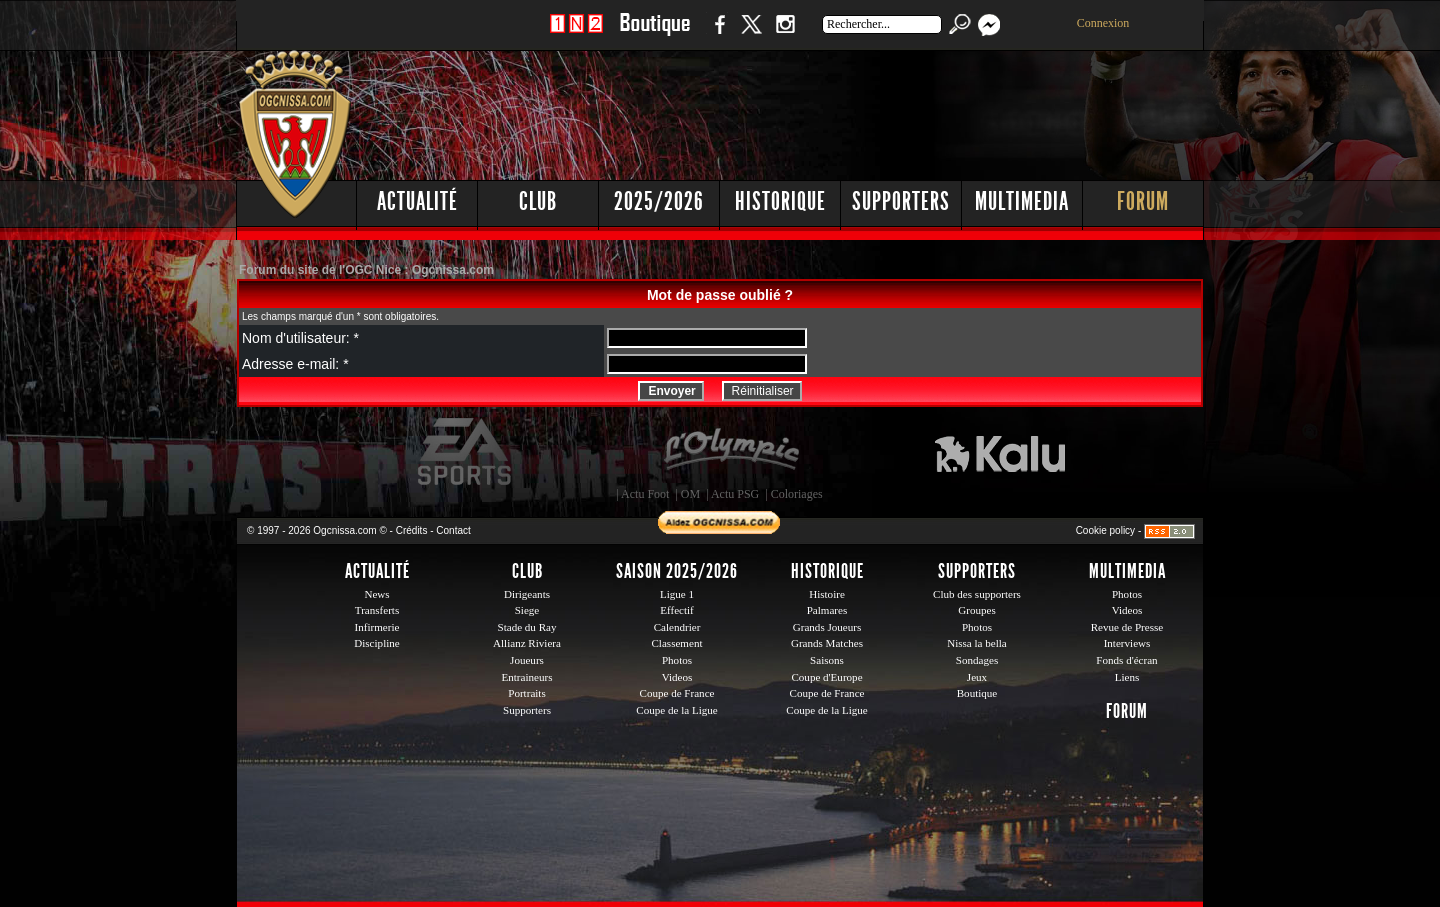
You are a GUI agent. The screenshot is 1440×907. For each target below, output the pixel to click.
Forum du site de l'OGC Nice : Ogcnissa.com (366, 270)
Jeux (977, 677)
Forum (1143, 201)
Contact (453, 530)
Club (538, 201)
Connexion (1103, 23)
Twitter (751, 34)
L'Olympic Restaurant (731, 452)
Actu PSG (735, 494)
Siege (527, 610)
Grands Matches (827, 643)
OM (690, 494)
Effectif (677, 610)
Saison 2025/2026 (677, 571)
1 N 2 (576, 34)
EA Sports (466, 452)
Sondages (977, 660)
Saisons (827, 660)
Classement (676, 643)
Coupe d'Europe (826, 677)
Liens (1127, 677)
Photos (677, 660)
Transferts (377, 610)
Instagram (785, 34)
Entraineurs (527, 677)
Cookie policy (1105, 530)
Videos (677, 677)
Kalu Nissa (1000, 452)
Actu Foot (645, 494)
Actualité (417, 201)
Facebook (717, 34)
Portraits (527, 693)
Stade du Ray (527, 627)
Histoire (827, 594)
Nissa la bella (977, 643)
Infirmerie (377, 627)
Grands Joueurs (827, 627)
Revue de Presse (1127, 627)
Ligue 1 (677, 594)
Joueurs (527, 660)
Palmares (827, 610)
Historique (780, 201)
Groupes (976, 610)
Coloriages (797, 494)
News (376, 594)
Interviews (1127, 643)
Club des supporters (977, 594)
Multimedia (1022, 201)
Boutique (654, 34)
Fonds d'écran (1126, 660)
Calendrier (677, 627)
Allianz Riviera (527, 643)
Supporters (901, 201)
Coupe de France (677, 693)
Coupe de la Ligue (676, 710)
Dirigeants (527, 594)
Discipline (376, 643)
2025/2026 (659, 201)
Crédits (412, 530)
